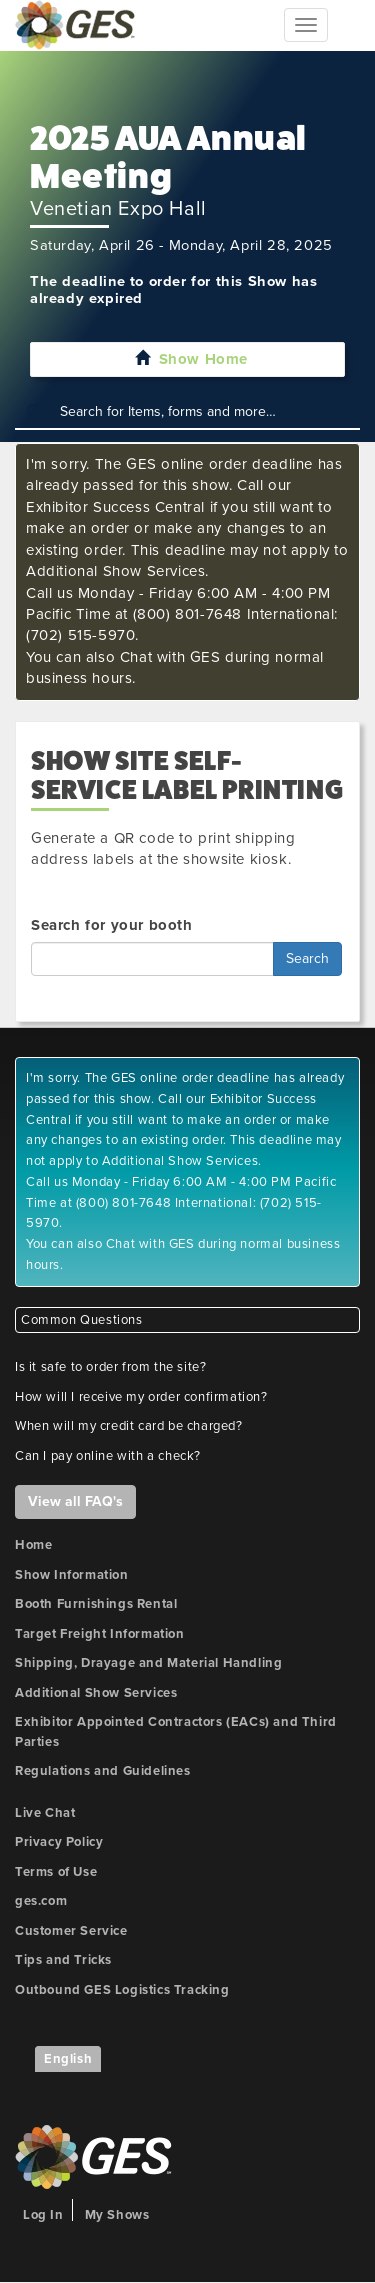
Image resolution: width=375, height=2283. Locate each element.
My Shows (117, 2215)
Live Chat (45, 1813)
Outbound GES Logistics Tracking (122, 1990)
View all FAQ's (75, 1501)
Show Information (72, 1575)
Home (33, 1545)
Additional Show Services (96, 1693)
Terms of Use (56, 1872)
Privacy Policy (59, 1842)
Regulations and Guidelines (103, 1771)
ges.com (41, 1901)
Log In (43, 2215)
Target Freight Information (100, 1634)
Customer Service (71, 1931)
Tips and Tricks (63, 1960)
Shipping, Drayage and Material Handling (148, 1663)
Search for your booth (112, 925)
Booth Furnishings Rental (96, 1604)
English (68, 2059)
